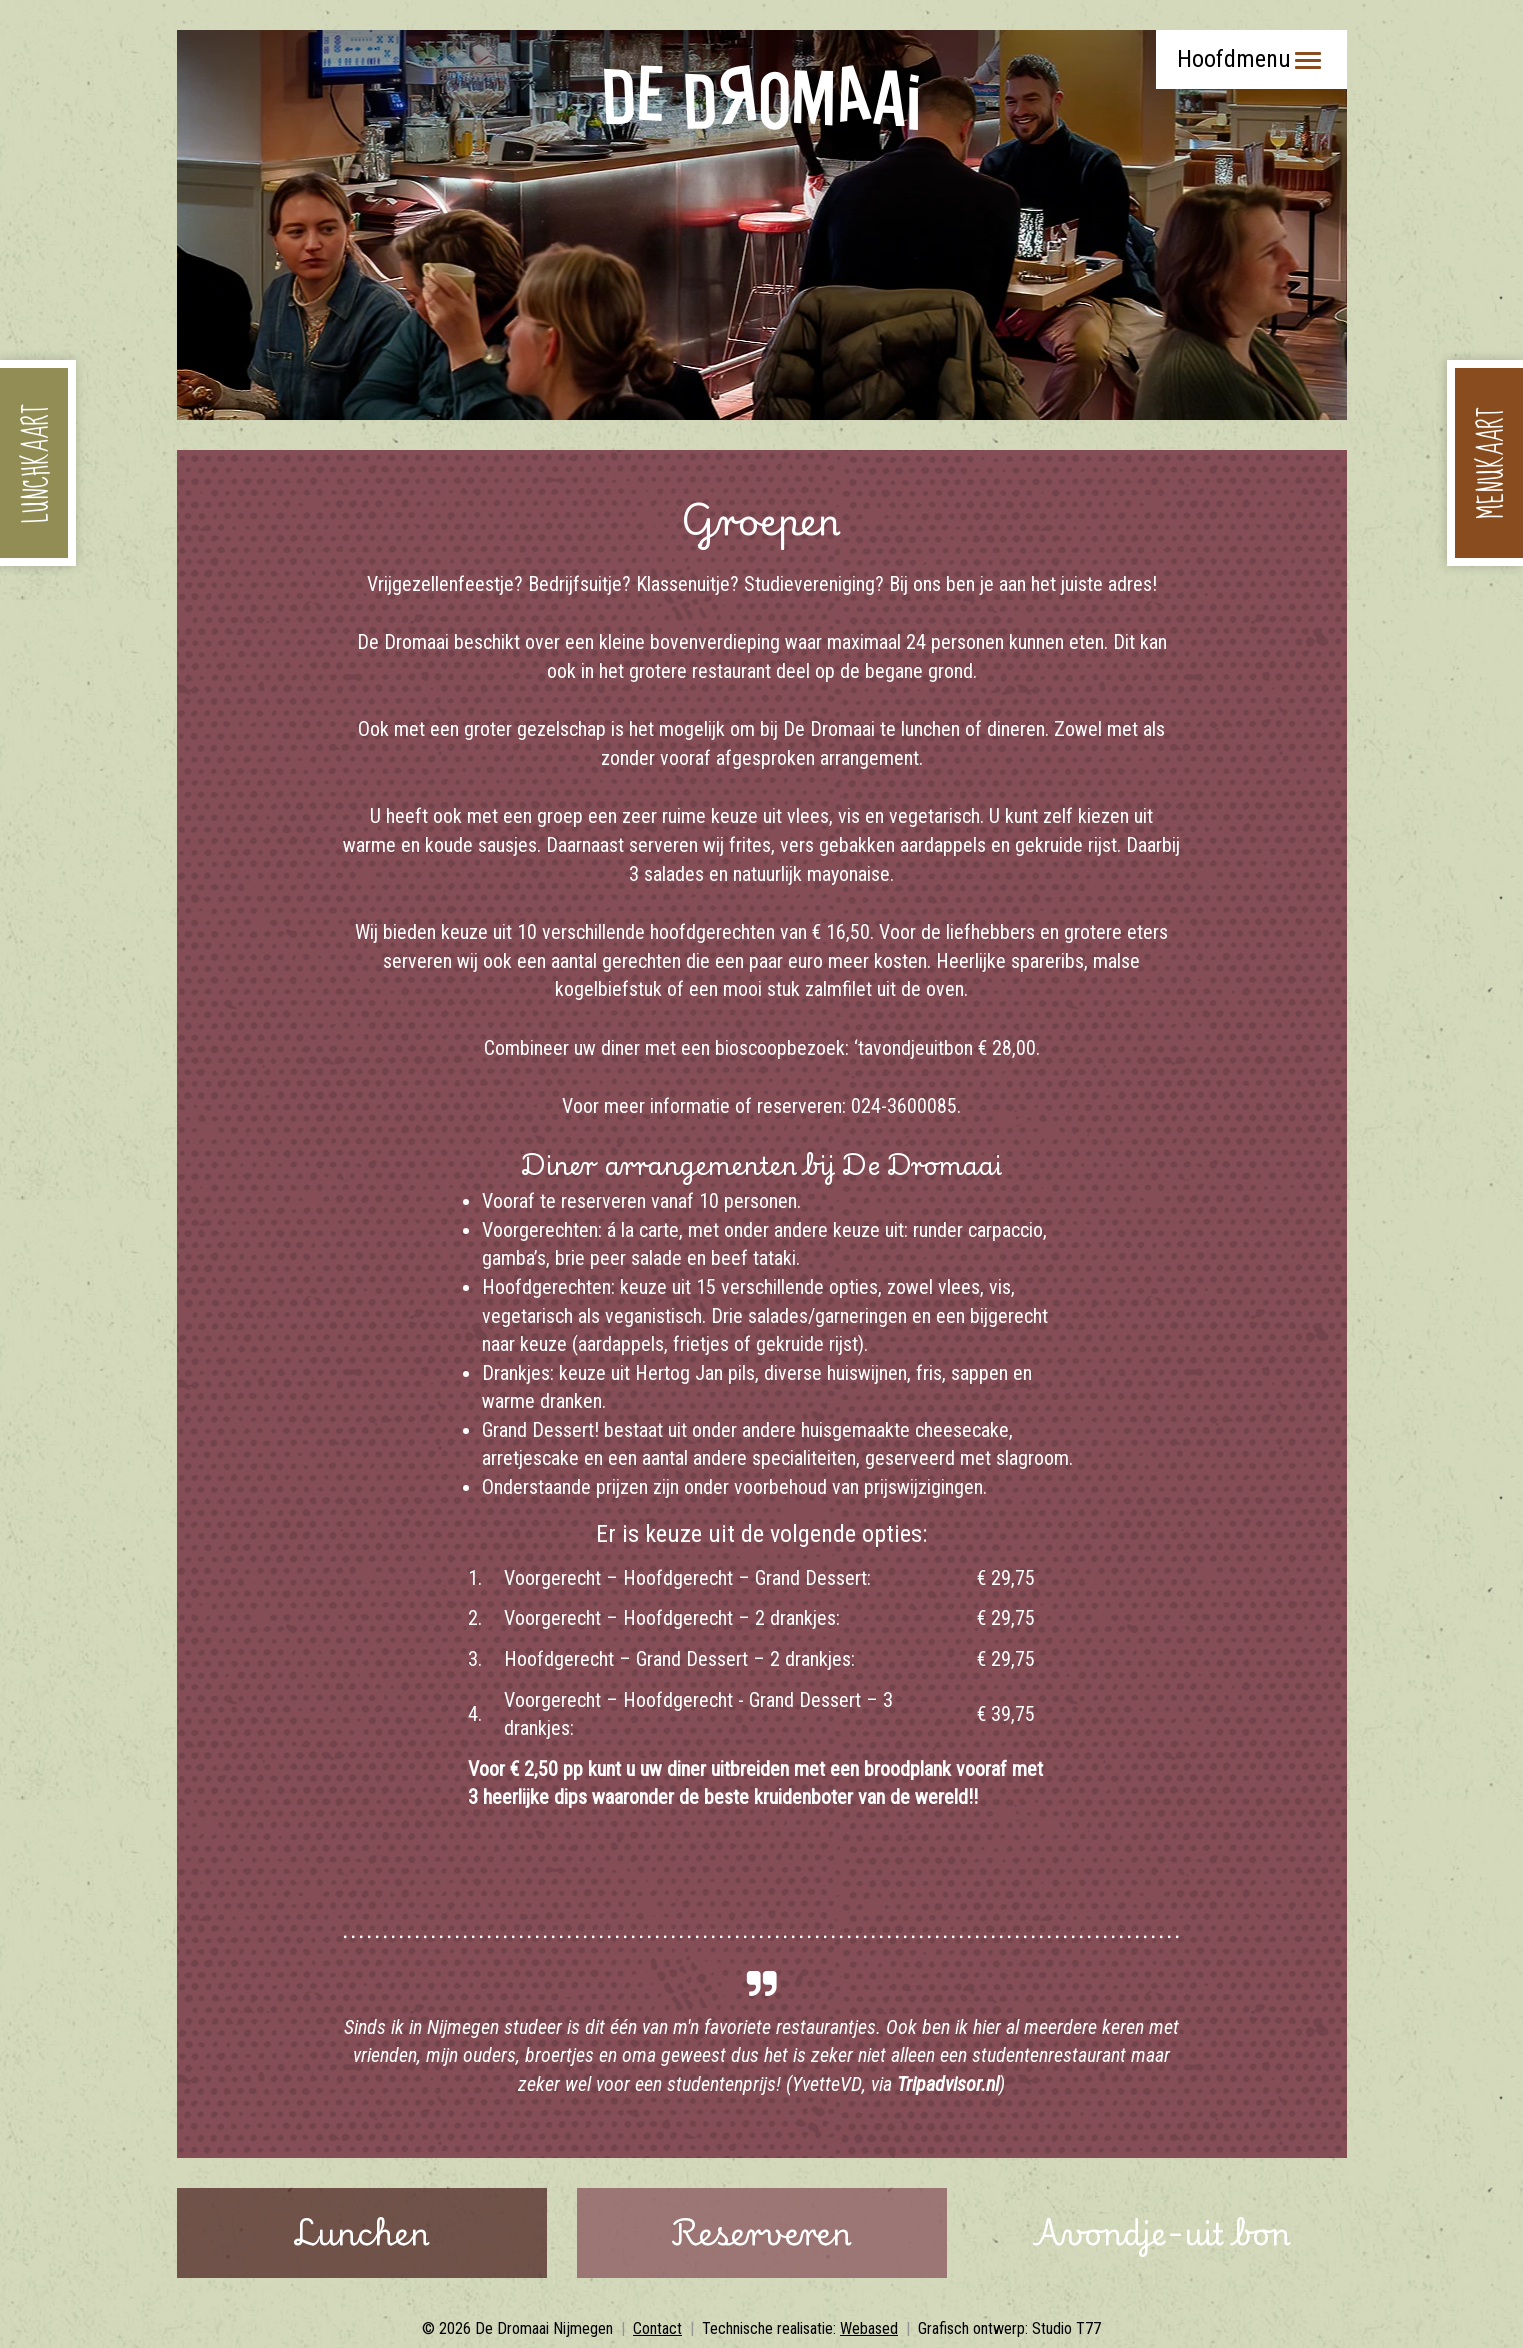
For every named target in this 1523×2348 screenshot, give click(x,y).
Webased (869, 2328)
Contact (657, 2328)
